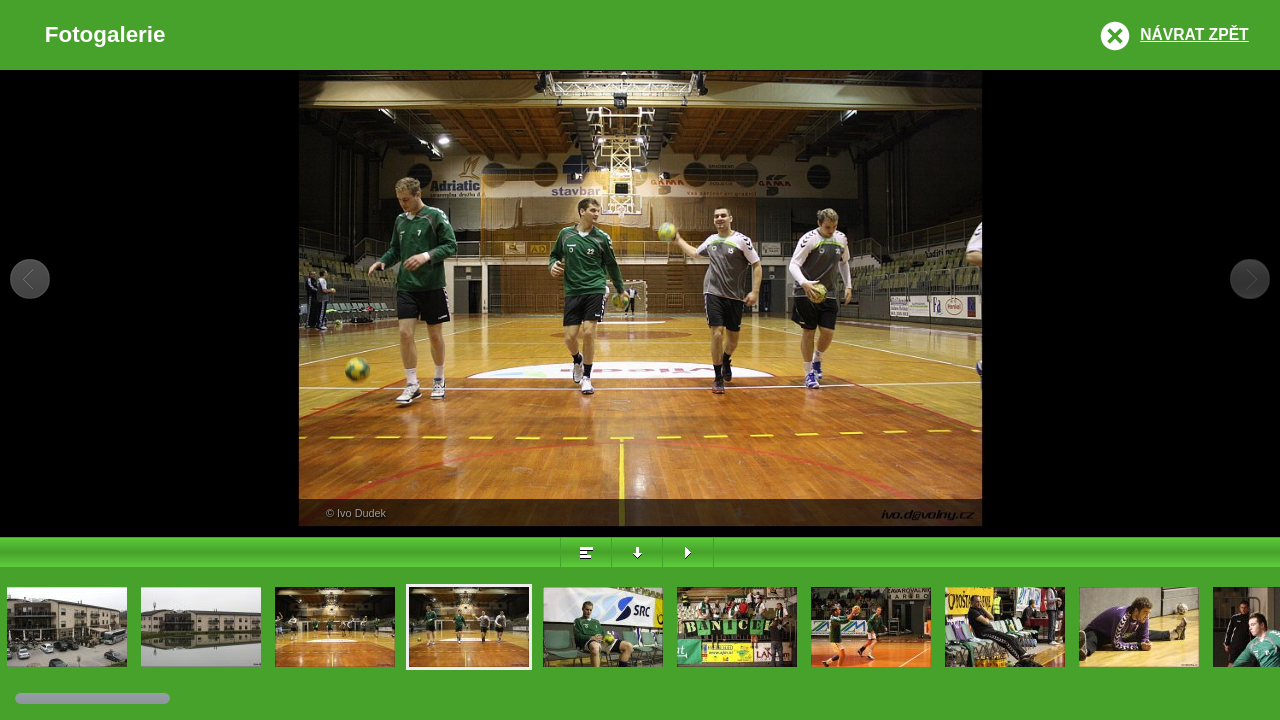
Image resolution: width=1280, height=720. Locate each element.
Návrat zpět (1194, 34)
